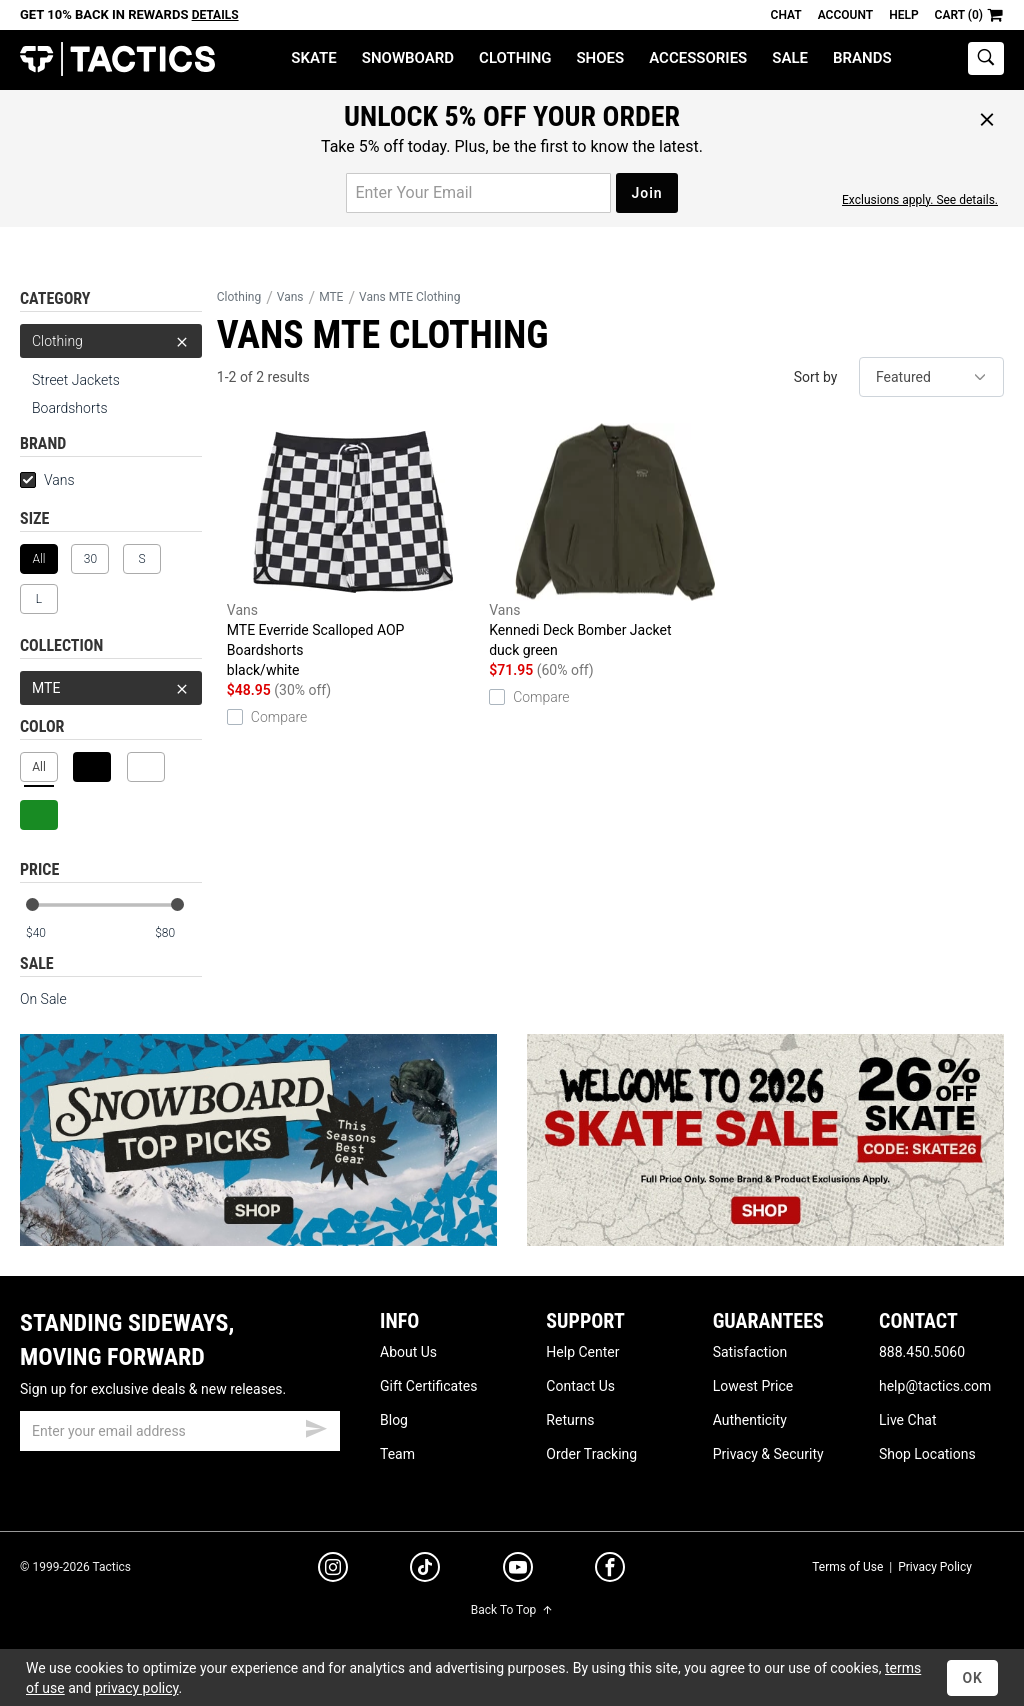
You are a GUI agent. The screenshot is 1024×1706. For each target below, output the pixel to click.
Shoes (600, 58)
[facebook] (610, 1571)
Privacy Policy (935, 1567)
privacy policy (137, 1688)
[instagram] (333, 1570)
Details (215, 15)
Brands (862, 58)
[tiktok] (425, 1570)
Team (397, 1454)
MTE (111, 688)
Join (646, 193)
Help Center (582, 1352)
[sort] (931, 377)
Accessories (698, 58)
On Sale (43, 999)
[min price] (49, 933)
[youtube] (518, 1571)
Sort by (816, 377)
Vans (47, 480)
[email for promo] (478, 193)
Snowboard (408, 58)
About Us (408, 1352)
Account (845, 15)
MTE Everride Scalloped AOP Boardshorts (353, 551)
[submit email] (316, 1426)
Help (903, 15)
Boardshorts (70, 408)
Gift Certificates (428, 1386)
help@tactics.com (935, 1386)
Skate (313, 58)
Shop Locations (927, 1454)
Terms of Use (847, 1567)
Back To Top (512, 1610)
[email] (180, 1431)
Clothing (515, 58)
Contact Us (580, 1386)
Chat (786, 15)
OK (972, 1678)
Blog (394, 1420)
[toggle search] (986, 58)
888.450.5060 (922, 1352)
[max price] (178, 933)
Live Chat (908, 1420)
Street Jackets (76, 380)
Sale (790, 58)
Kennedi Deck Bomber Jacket (615, 541)
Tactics (117, 59)
